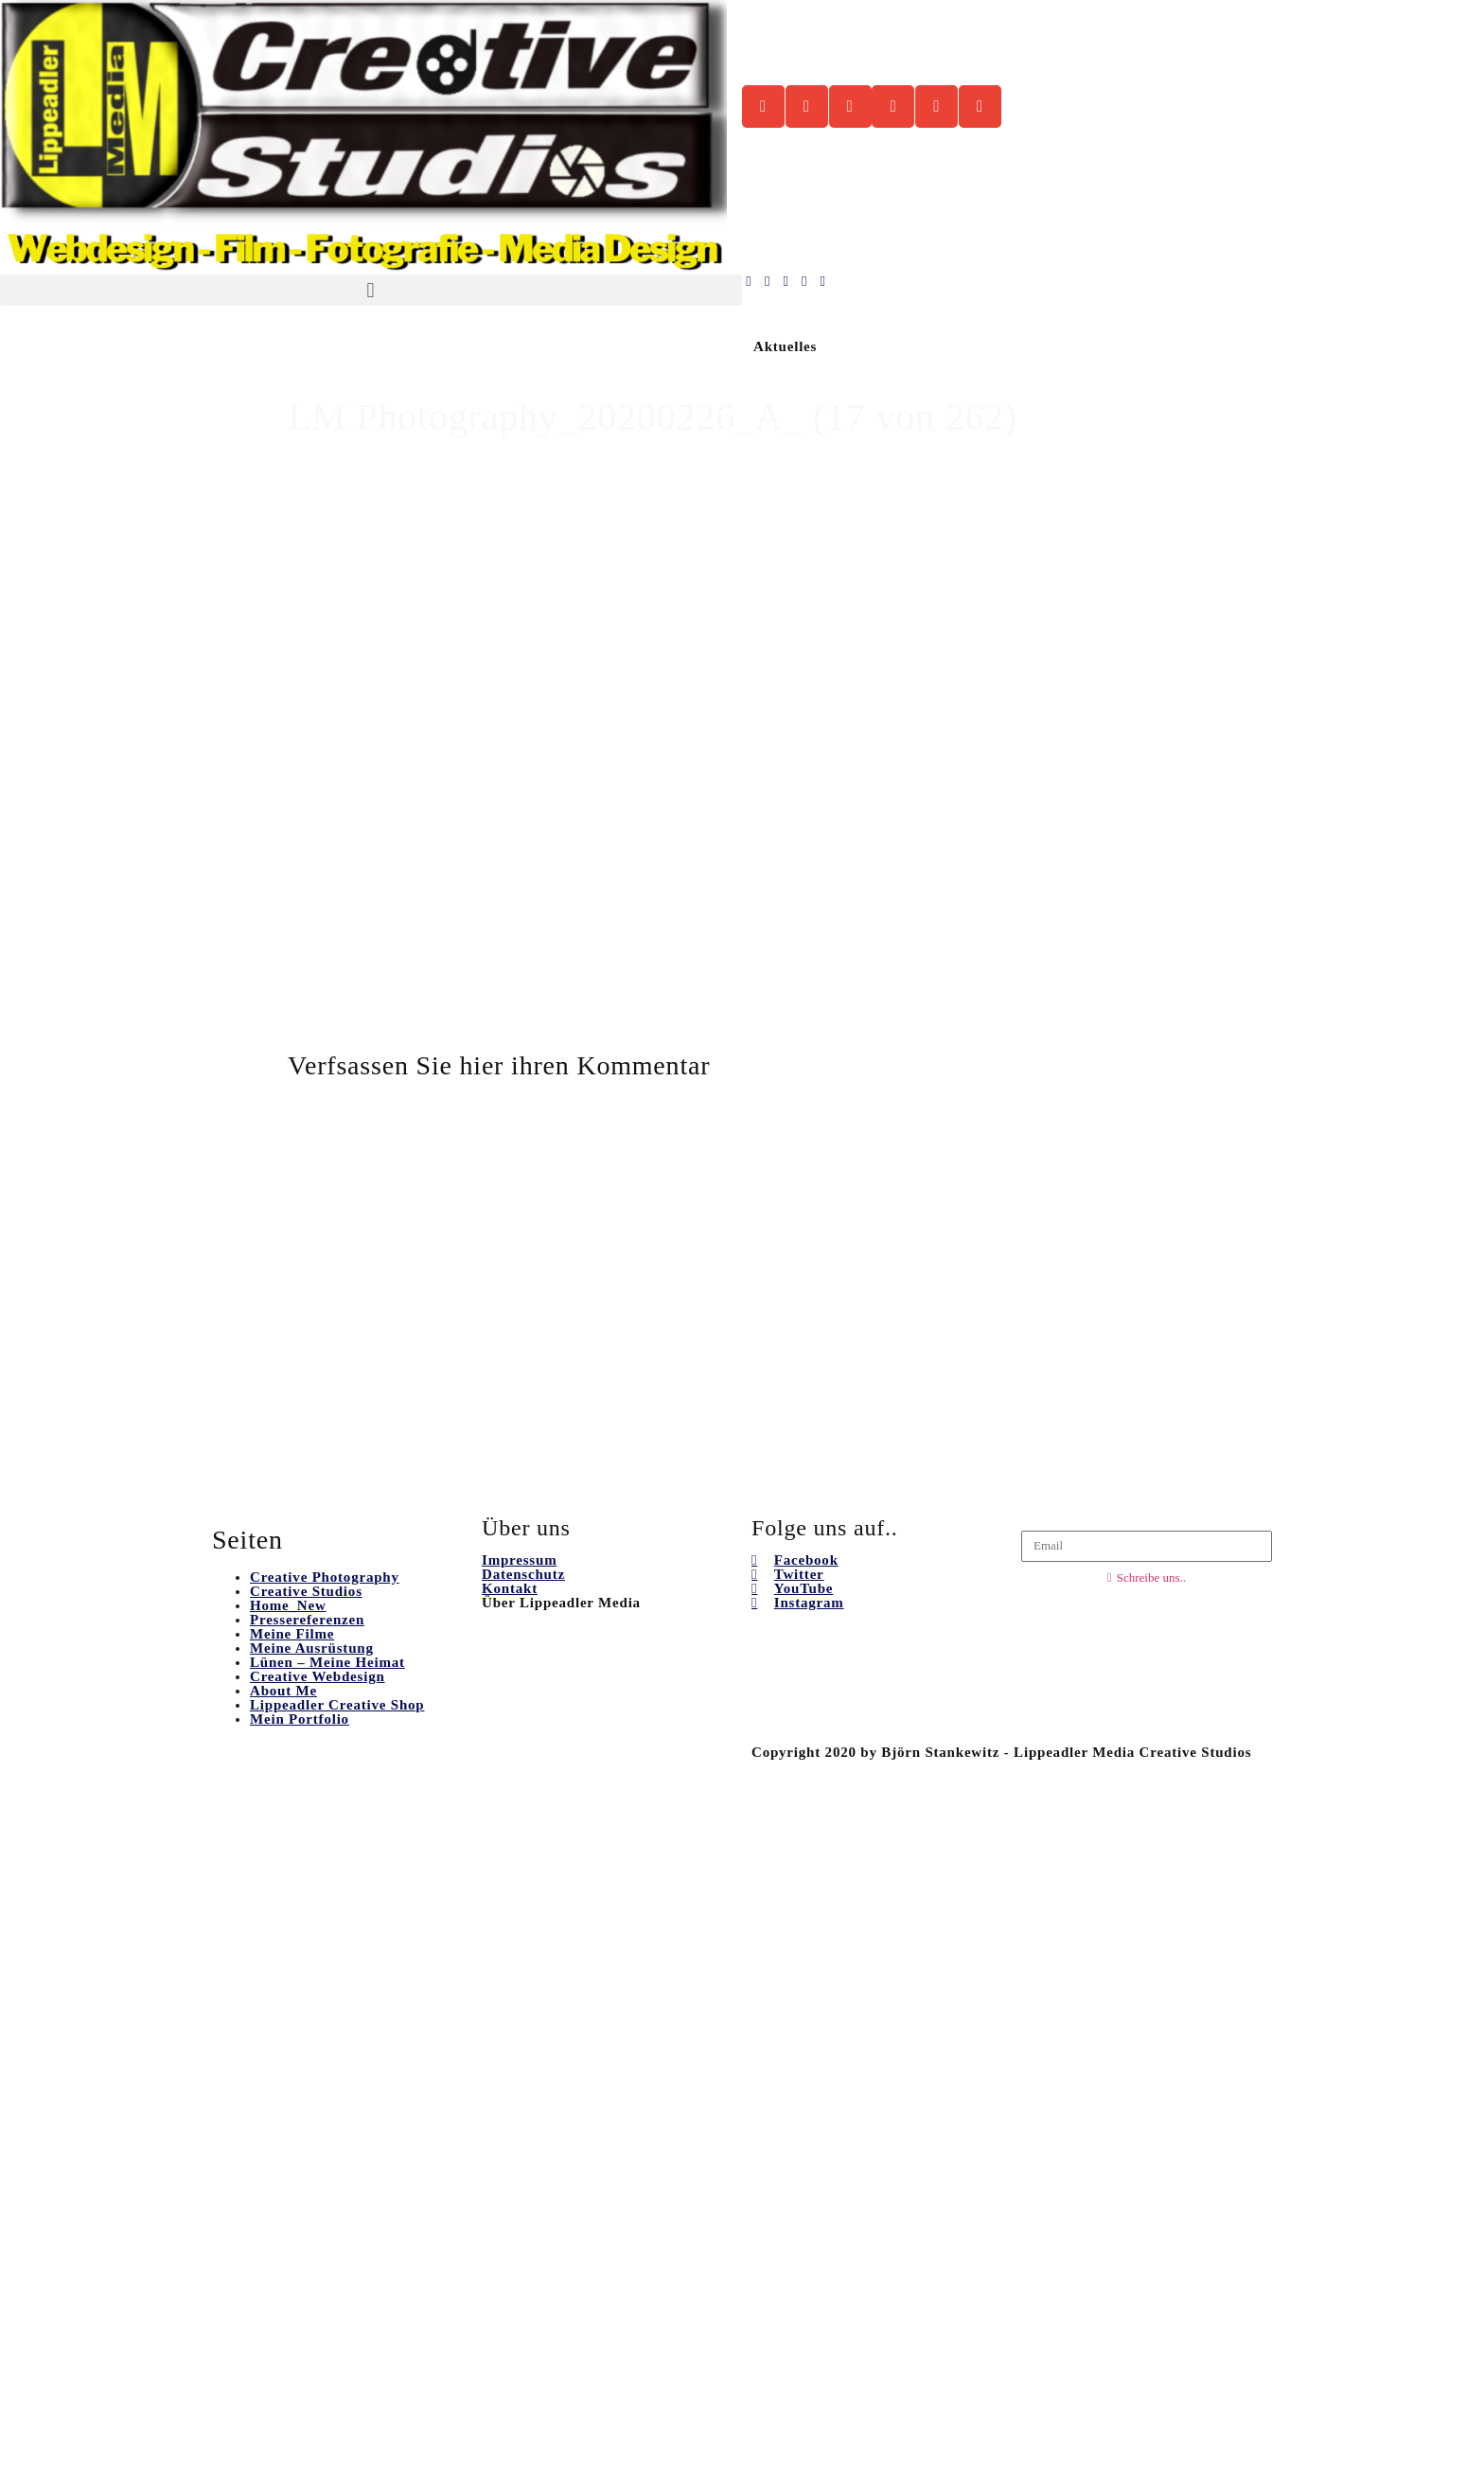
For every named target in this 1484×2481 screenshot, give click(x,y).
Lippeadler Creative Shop (337, 1704)
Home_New (288, 1605)
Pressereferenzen (307, 1619)
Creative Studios (306, 1591)
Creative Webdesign (317, 1676)
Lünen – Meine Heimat (327, 1662)
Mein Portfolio (299, 1719)
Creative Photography (324, 1577)
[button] (371, 290)
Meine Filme (292, 1633)
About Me (283, 1690)
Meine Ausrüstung (312, 1648)
